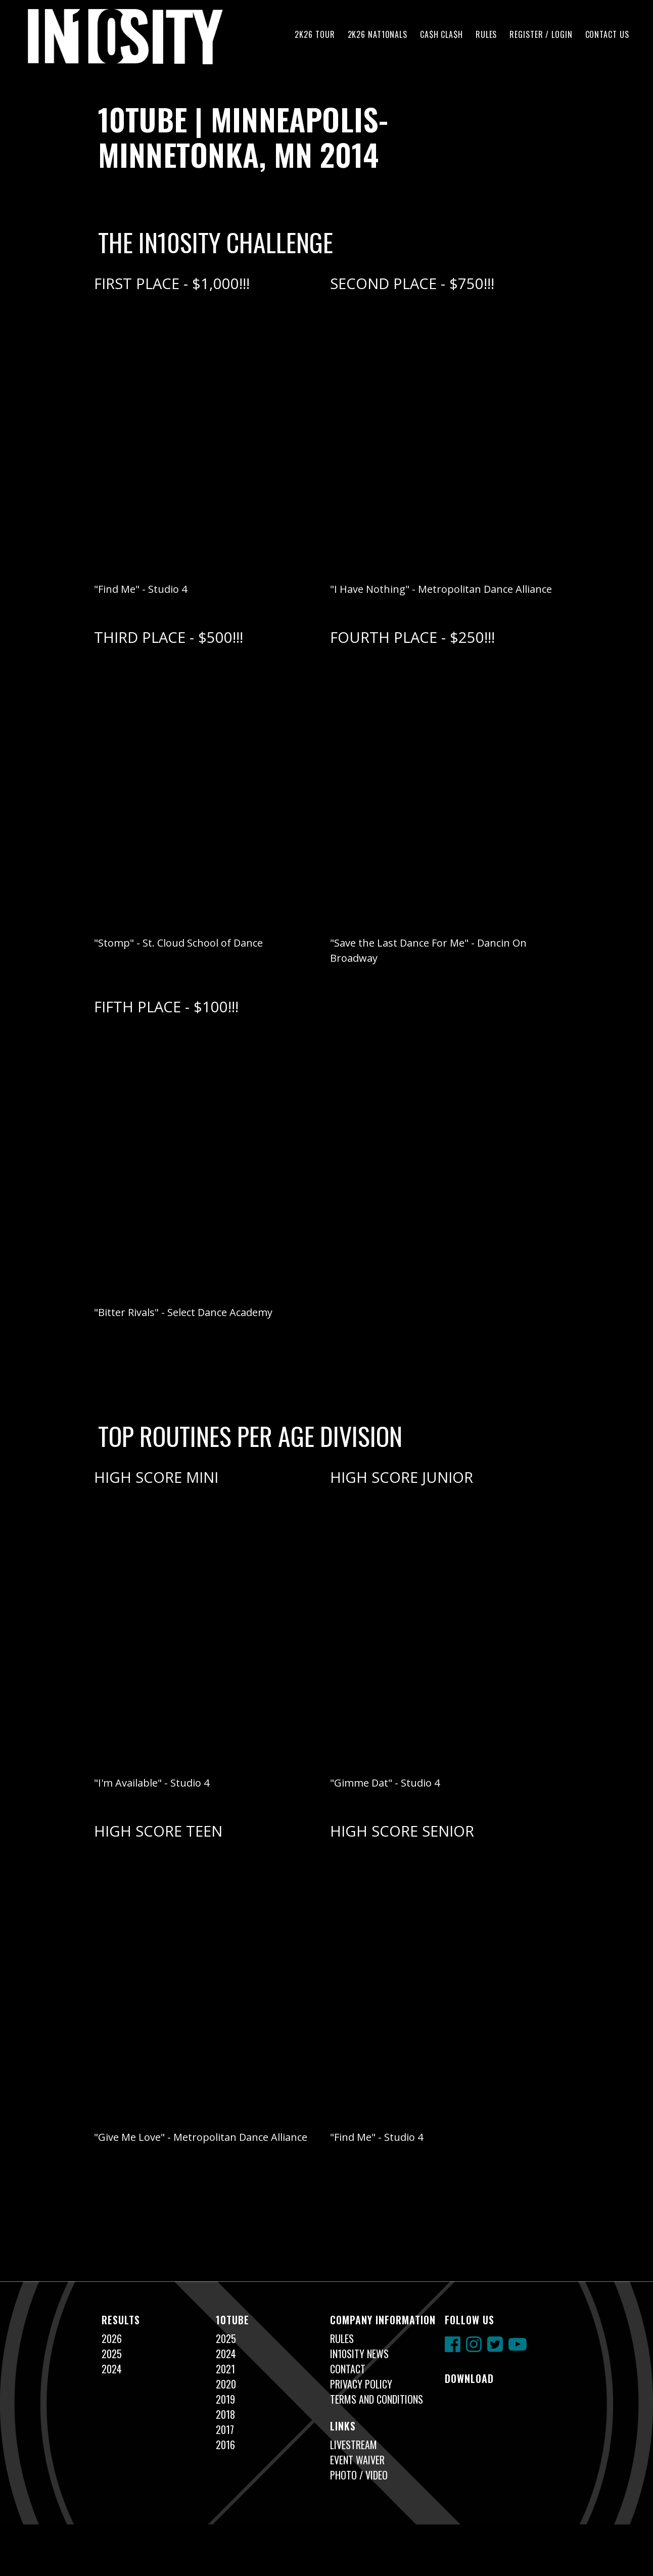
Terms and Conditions (376, 2399)
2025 (112, 2353)
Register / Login (540, 34)
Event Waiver (357, 2459)
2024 (112, 2368)
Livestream (353, 2444)
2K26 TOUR (315, 34)
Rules (486, 34)
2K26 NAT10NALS (377, 34)
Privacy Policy (361, 2384)
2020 (226, 2384)
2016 (225, 2444)
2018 (225, 2414)
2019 (225, 2399)
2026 (112, 2338)
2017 (225, 2429)
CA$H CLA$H (441, 34)
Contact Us (607, 34)
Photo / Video (359, 2475)
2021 (225, 2368)
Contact (347, 2368)
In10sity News (359, 2353)
